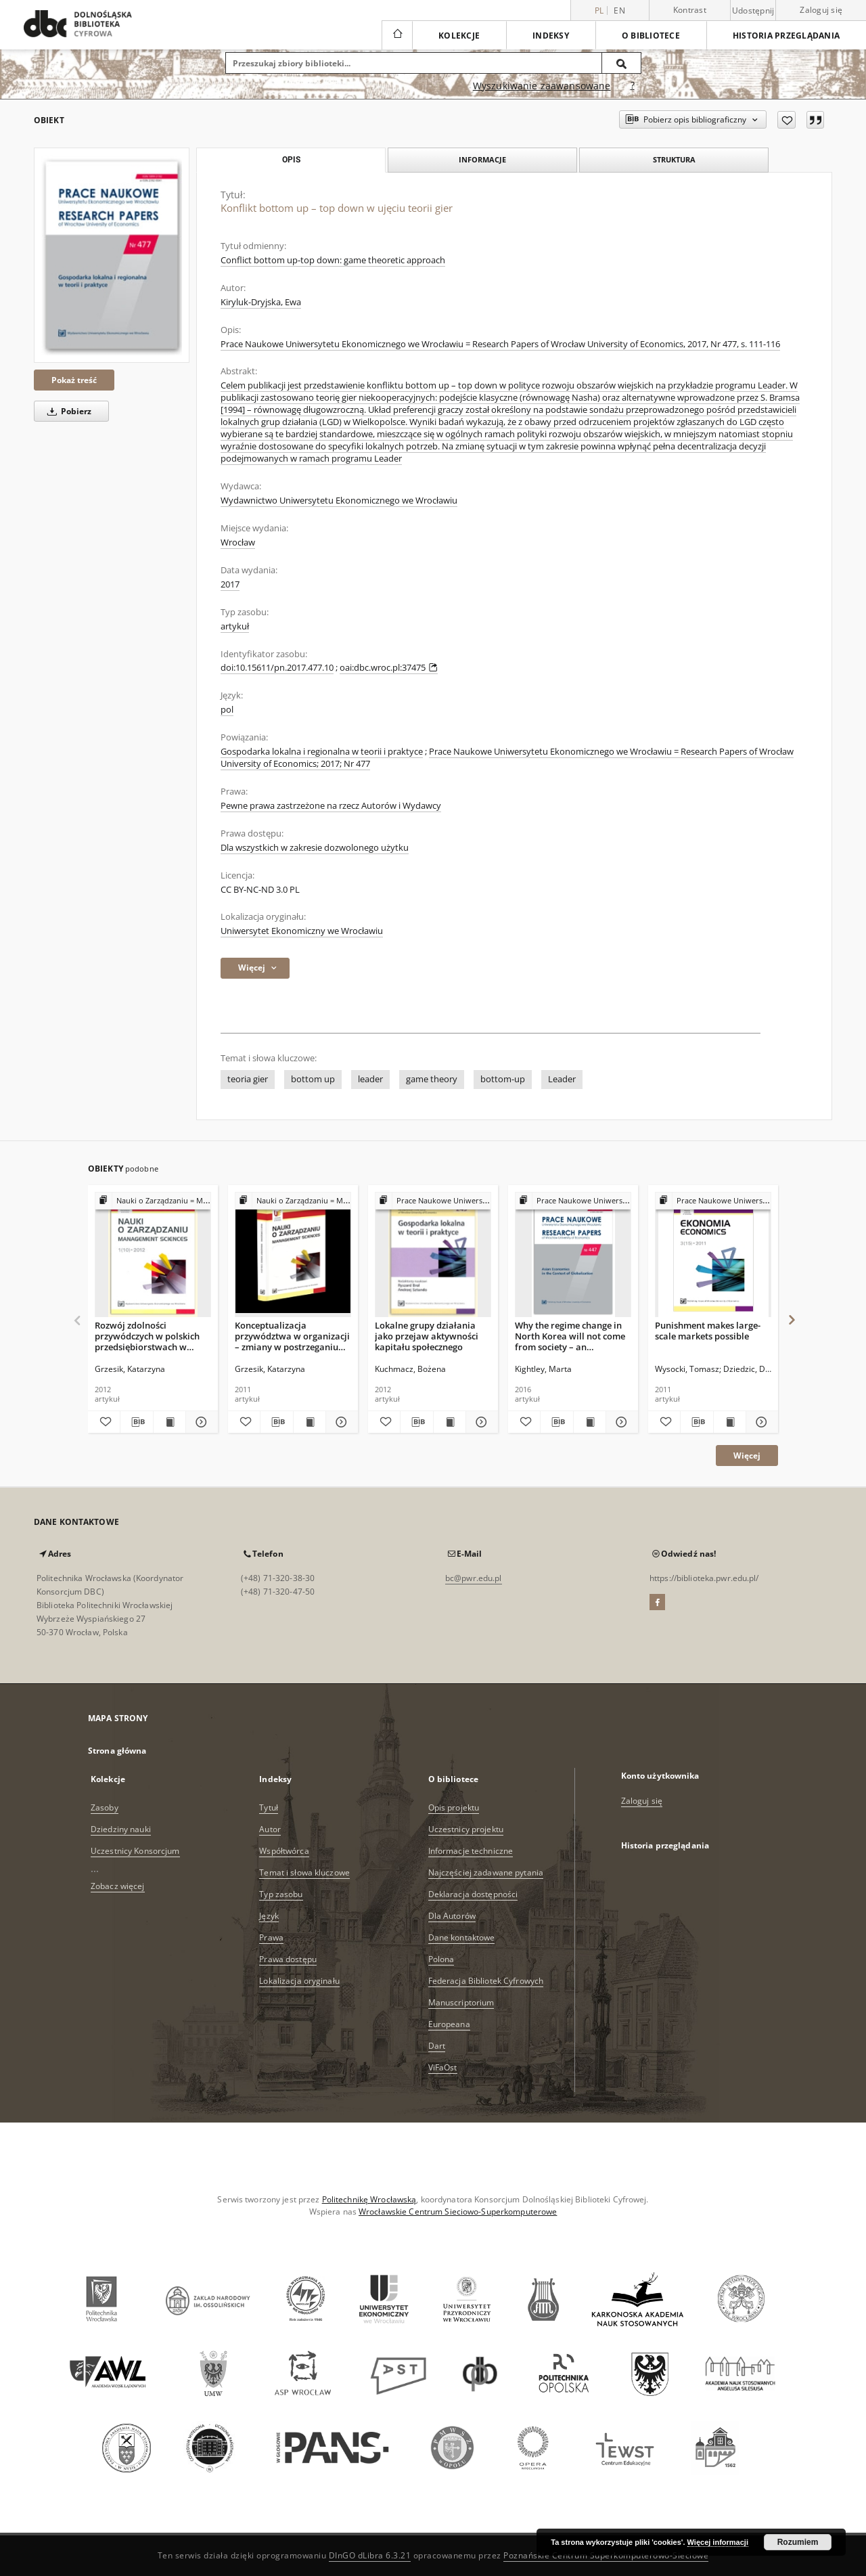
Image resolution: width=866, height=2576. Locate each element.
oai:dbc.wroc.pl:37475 (389, 667)
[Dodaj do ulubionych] (786, 120)
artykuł (235, 626)
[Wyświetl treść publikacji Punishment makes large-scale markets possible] (730, 1422)
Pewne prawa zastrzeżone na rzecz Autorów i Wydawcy (331, 806)
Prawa (271, 1937)
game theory (431, 1079)
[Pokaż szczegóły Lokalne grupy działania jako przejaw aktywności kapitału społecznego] (480, 1422)
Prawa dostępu (288, 1959)
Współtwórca (284, 1851)
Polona (441, 1959)
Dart (436, 2045)
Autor (270, 1829)
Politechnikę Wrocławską (369, 2199)
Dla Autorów (452, 1916)
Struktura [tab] (674, 159)
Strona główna (117, 1750)
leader (370, 1079)
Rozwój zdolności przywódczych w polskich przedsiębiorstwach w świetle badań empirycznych (147, 1335)
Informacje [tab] (482, 159)
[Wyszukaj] (621, 63)
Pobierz (67, 411)
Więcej (746, 1455)
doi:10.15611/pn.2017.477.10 (277, 667)
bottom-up (502, 1079)
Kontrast (689, 10)
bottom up (313, 1079)
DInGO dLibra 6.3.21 (370, 2555)
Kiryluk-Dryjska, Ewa (261, 302)
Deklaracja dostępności (473, 1894)
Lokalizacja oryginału (299, 1980)
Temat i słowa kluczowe (304, 1872)
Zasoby (104, 1807)
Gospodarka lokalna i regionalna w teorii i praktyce (322, 751)
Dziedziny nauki (121, 1829)
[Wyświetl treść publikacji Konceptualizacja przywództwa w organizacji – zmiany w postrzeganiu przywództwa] (309, 1422)
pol (227, 709)
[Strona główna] (397, 35)
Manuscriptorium (461, 2002)
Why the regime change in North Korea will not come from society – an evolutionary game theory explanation (570, 1335)
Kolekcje (459, 35)
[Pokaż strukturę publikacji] (152, 1201)
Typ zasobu (280, 1894)
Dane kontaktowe (461, 1937)
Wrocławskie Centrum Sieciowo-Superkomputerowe (458, 2211)
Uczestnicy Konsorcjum (135, 1851)
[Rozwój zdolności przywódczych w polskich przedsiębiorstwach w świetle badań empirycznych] (152, 1255)
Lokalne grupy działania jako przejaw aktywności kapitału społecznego (426, 1335)
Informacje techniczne (471, 1851)
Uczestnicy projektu (465, 1829)
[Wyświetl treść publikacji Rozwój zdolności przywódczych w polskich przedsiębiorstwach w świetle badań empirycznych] (169, 1422)
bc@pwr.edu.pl (473, 1578)
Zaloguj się (821, 10)
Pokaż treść (74, 380)
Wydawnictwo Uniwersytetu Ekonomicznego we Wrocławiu (339, 500)
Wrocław (238, 542)
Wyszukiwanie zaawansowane (542, 85)
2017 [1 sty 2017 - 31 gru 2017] (230, 584)
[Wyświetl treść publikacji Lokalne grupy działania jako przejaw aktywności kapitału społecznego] (449, 1422)
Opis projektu (454, 1807)
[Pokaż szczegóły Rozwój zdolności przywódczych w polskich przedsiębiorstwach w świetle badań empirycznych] (200, 1422)
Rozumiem (798, 2542)
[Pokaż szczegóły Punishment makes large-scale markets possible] (760, 1422)
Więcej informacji (717, 2542)
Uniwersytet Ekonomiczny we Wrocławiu (302, 931)
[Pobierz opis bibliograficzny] (136, 1422)
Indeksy (550, 35)
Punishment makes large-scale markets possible (707, 1330)
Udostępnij (753, 10)
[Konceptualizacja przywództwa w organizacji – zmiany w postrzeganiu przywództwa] (292, 1255)
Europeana (449, 2024)
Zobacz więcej (118, 1886)
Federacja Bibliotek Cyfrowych (485, 1980)
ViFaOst (442, 2067)
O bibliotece (651, 35)
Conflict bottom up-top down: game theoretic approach (333, 260)
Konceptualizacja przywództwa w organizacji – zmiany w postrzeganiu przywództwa (292, 1335)
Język (269, 1916)
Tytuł (268, 1807)
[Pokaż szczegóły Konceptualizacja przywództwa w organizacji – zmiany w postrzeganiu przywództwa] (340, 1422)
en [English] (619, 10)
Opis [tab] (291, 159)
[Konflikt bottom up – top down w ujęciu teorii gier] (111, 255)
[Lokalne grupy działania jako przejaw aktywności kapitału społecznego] (433, 1255)
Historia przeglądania (786, 35)
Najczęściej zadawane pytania (485, 1872)
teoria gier (247, 1079)
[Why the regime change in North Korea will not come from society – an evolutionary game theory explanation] (573, 1255)
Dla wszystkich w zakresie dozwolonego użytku (315, 847)
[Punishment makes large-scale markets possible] (713, 1255)
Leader (562, 1079)
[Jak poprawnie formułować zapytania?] (632, 86)
